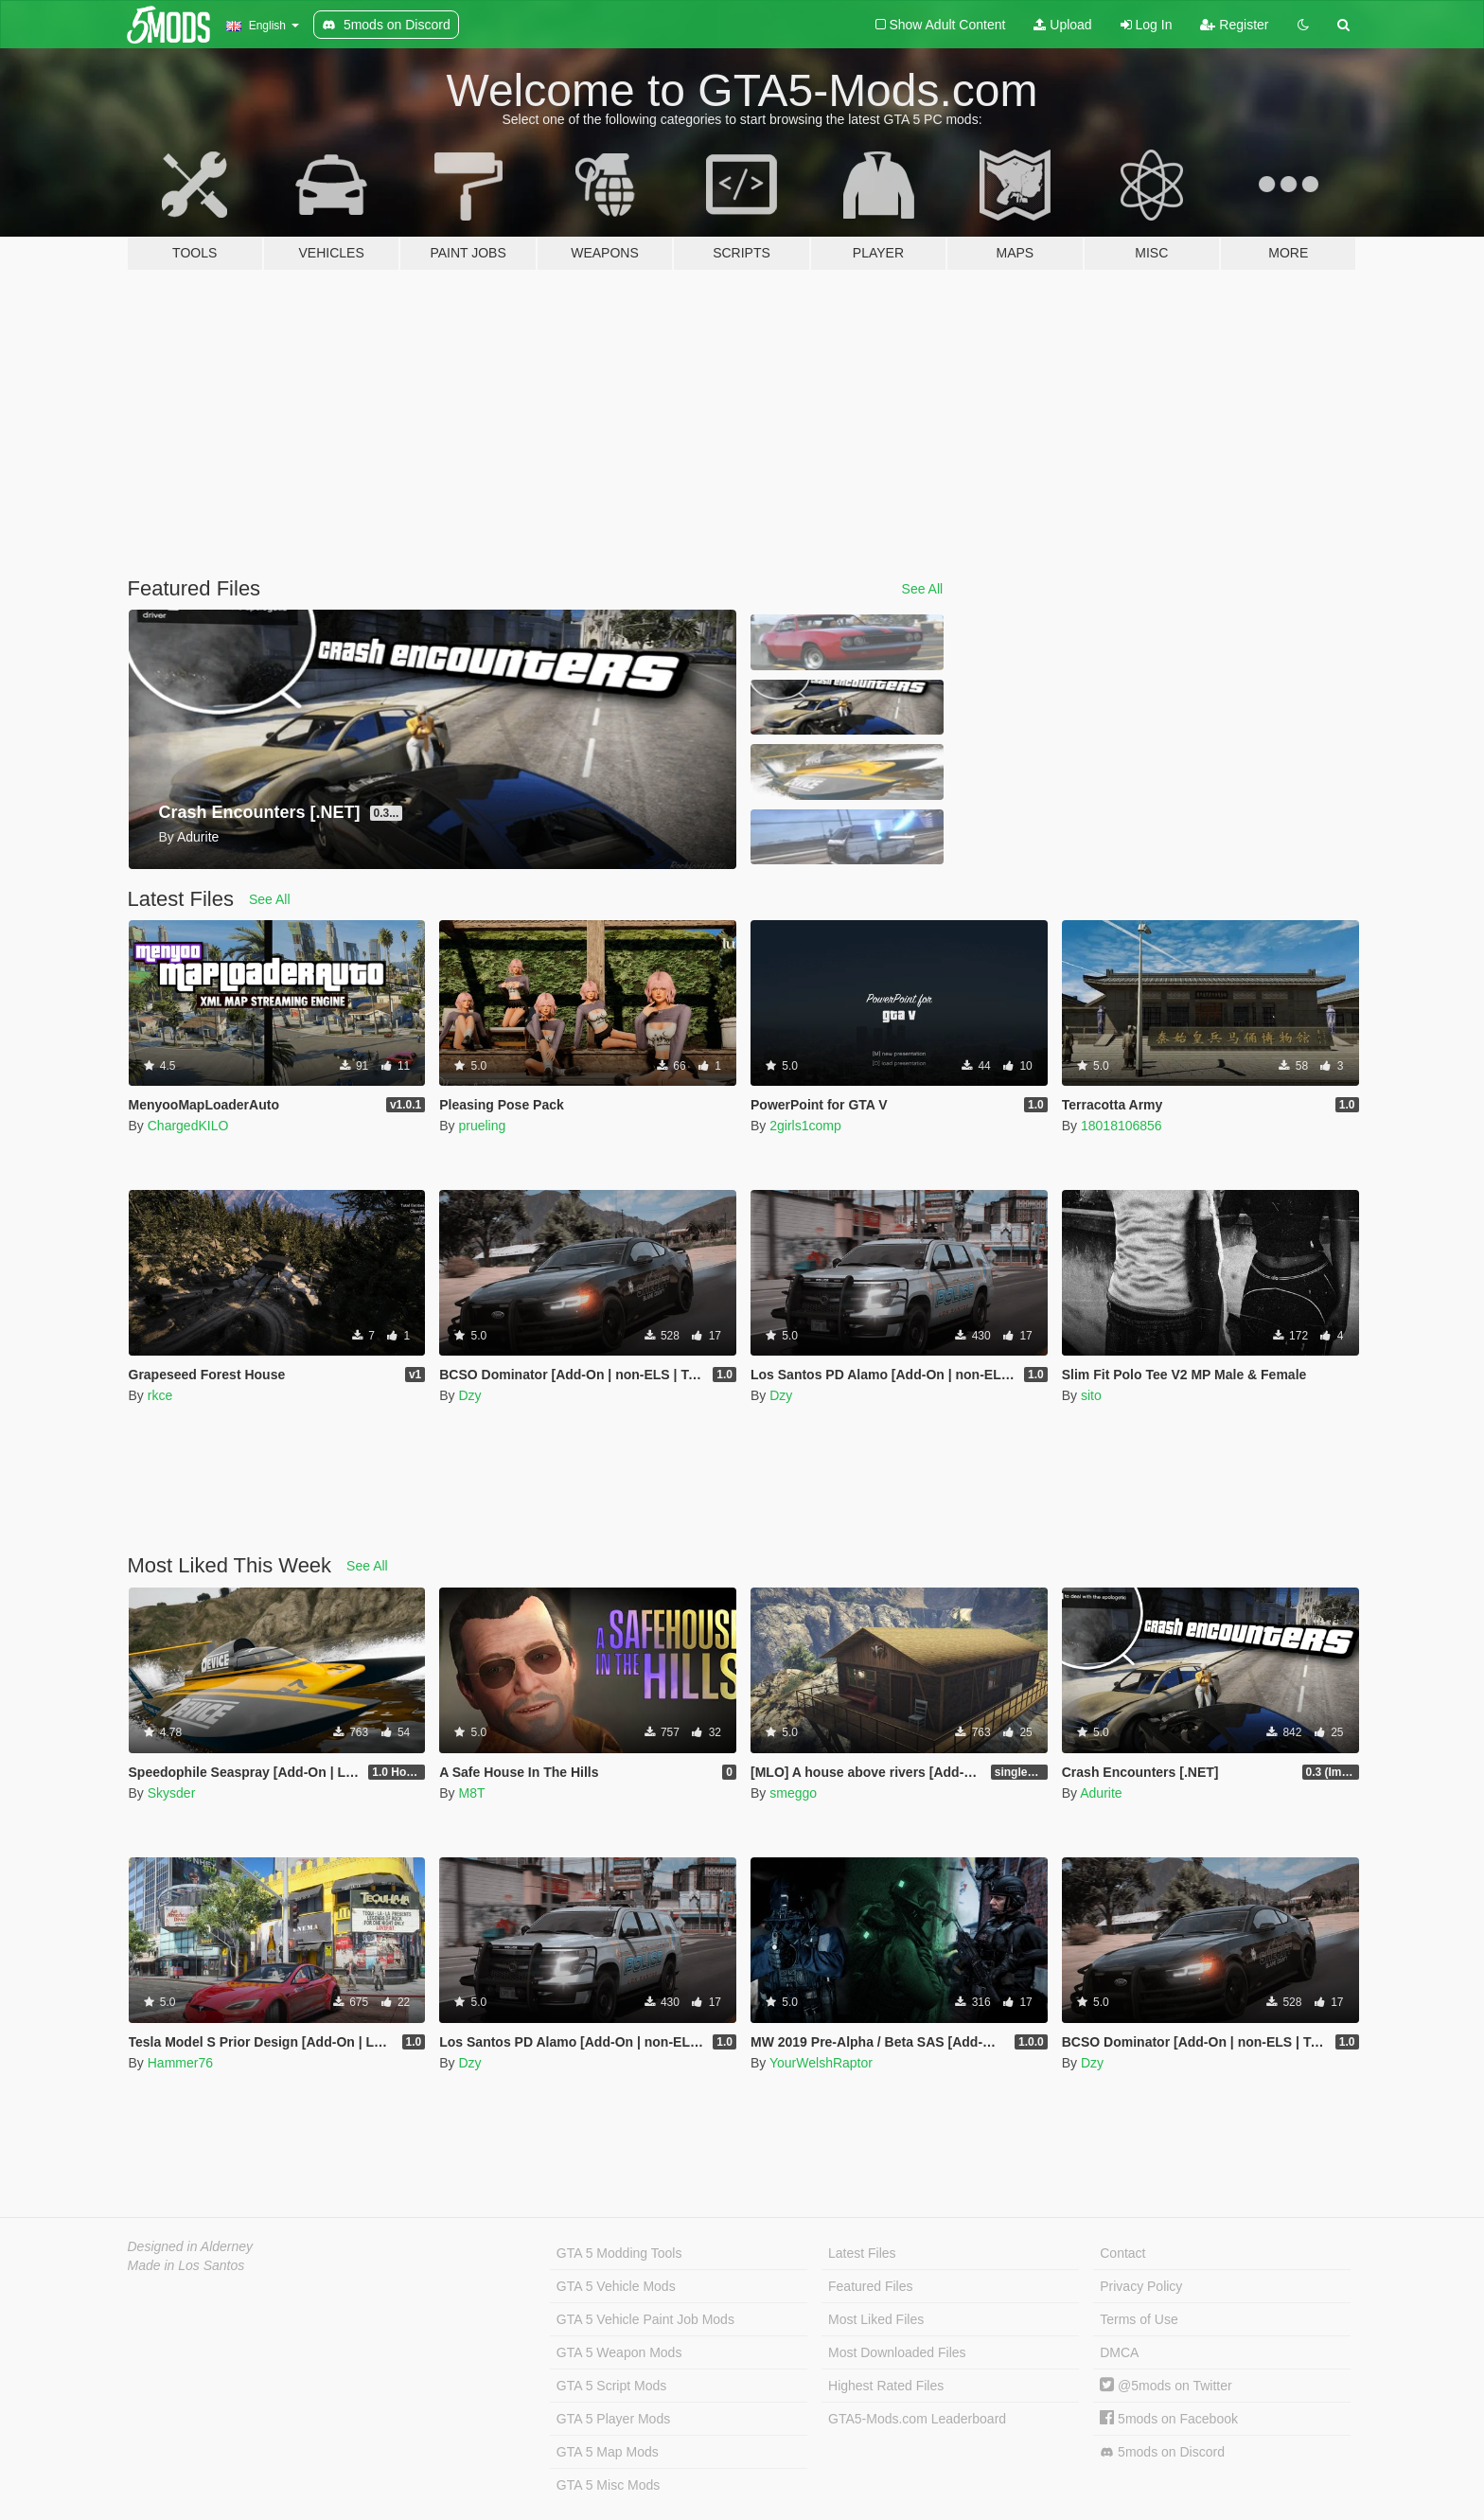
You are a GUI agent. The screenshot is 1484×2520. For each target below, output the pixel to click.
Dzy (469, 1395)
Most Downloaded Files (897, 2352)
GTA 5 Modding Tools (619, 2253)
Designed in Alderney (191, 2246)
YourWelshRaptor (821, 2062)
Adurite (1101, 1793)
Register (1234, 24)
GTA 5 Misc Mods (608, 2485)
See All (923, 588)
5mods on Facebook (1169, 2418)
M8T (471, 1793)
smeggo (793, 1793)
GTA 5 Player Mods (613, 2418)
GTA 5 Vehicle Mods (616, 2286)
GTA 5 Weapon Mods (619, 2352)
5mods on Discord (1162, 2452)
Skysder (172, 1793)
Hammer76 (180, 2062)
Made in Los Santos (186, 2265)
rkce (160, 1395)
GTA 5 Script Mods (611, 2385)
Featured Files (870, 2286)
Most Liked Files (876, 2319)
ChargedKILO (188, 1125)
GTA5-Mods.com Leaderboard (917, 2418)
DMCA (1119, 2352)
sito (1091, 1395)
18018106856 (1121, 1125)
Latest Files (862, 2253)
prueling (481, 1125)
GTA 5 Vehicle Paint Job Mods (645, 2319)
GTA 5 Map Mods (607, 2451)
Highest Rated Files (886, 2385)
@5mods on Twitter (1165, 2385)
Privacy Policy (1141, 2286)
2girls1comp (804, 1125)
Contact (1122, 2253)
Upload (1062, 24)
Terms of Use (1138, 2319)
